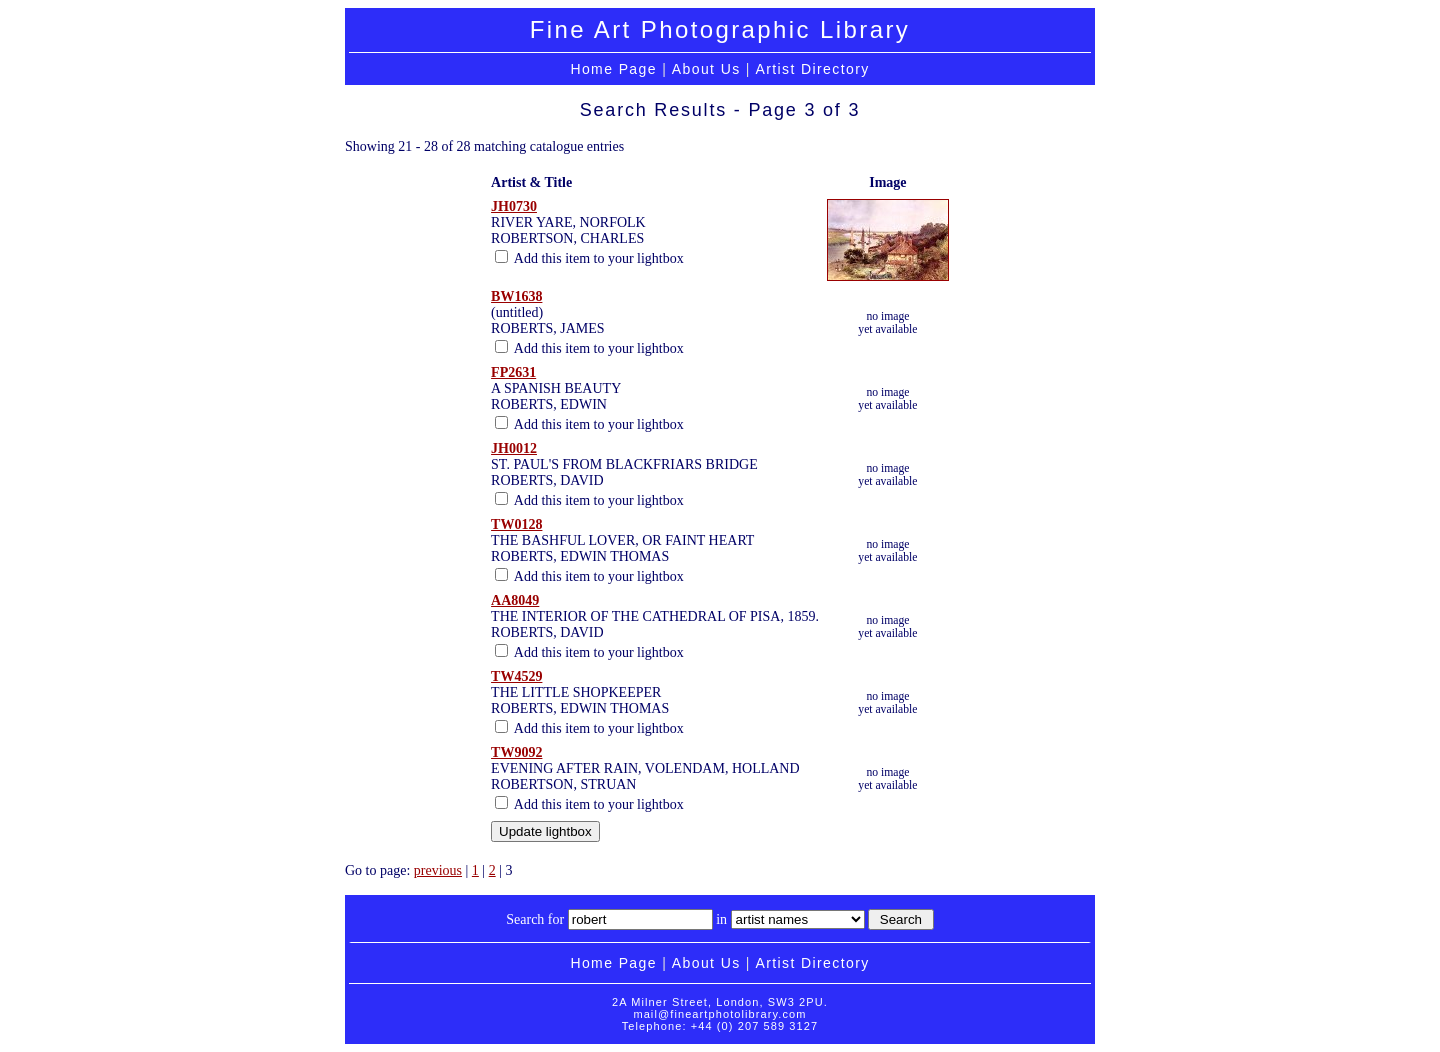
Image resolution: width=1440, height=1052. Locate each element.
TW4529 (516, 676)
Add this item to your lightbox (589, 258)
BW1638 (516, 296)
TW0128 (516, 524)
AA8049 (515, 600)
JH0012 (514, 448)
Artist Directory (812, 69)
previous (438, 870)
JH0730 (514, 206)
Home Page (613, 69)
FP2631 (513, 372)
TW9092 (516, 752)
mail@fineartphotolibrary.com (719, 1014)
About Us (706, 69)
